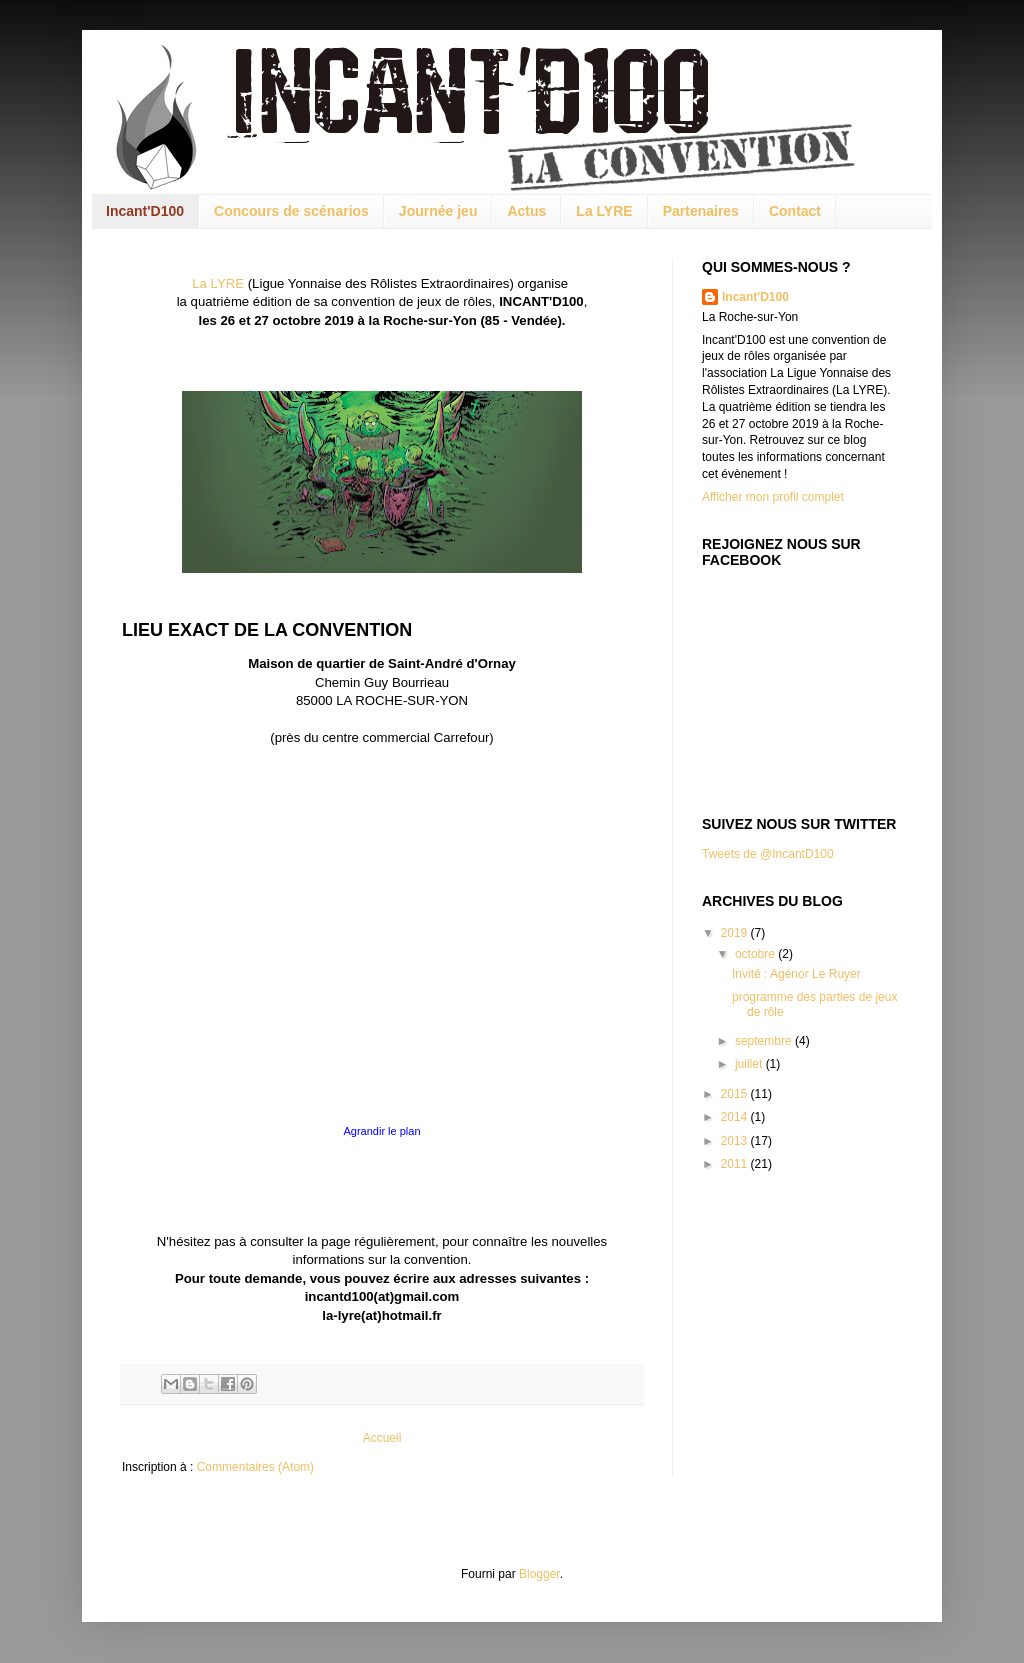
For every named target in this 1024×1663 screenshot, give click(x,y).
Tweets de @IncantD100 (768, 854)
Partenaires (701, 211)
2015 (736, 1094)
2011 (736, 1164)
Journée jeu (438, 211)
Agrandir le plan (381, 1131)
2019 (736, 933)
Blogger (539, 1574)
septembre (765, 1041)
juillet (750, 1064)
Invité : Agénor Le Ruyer (796, 974)
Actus (526, 211)
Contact (795, 211)
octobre (756, 954)
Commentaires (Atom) (255, 1467)
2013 (736, 1141)
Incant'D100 (145, 211)
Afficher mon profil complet (773, 497)
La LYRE (604, 211)
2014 (736, 1117)
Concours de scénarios (291, 211)
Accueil (382, 1438)
